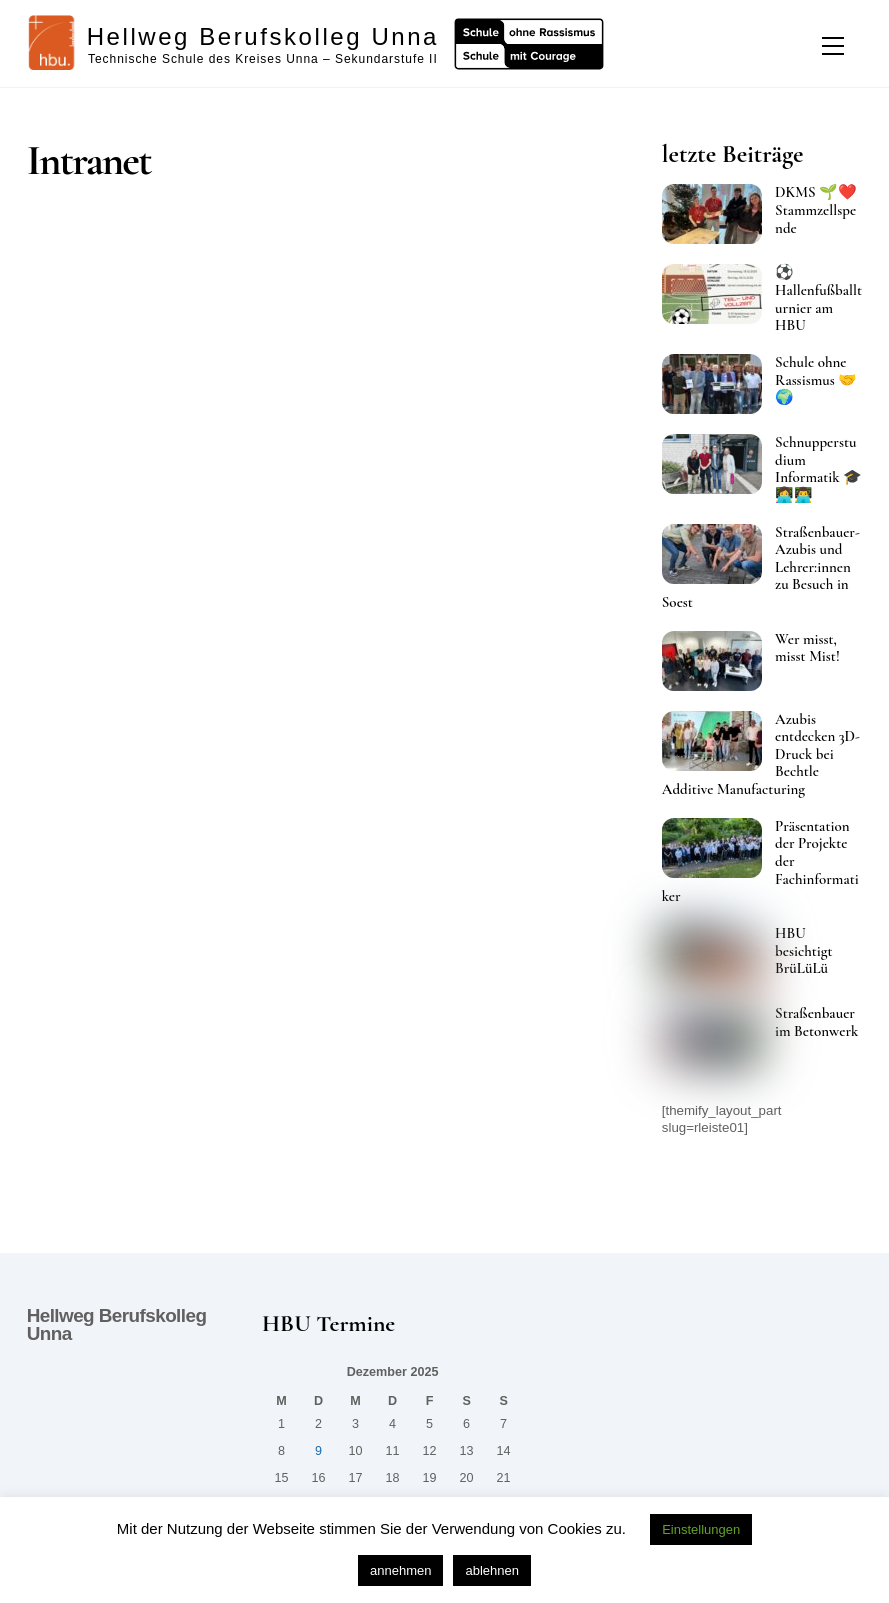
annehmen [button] (400, 1570)
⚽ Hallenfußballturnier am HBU (818, 299)
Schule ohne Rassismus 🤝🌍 (816, 380)
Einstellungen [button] (701, 1529)
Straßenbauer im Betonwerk (816, 1022)
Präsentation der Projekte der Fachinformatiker (760, 861)
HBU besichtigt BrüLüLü (804, 951)
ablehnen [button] (492, 1570)
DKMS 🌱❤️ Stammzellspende (816, 210)
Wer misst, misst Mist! (807, 648)
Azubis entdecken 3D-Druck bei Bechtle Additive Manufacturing (761, 754)
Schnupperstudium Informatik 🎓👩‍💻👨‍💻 (818, 469)
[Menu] (833, 46)
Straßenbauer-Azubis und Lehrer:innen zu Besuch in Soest (761, 567)
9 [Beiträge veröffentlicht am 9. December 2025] (318, 1451)
